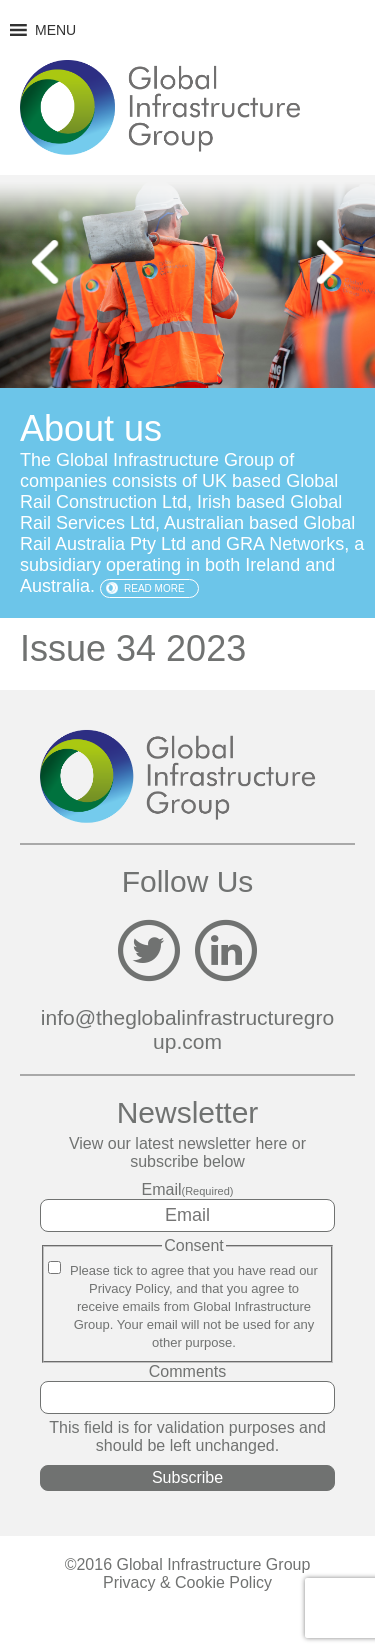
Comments (187, 1371)
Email (188, 1189)
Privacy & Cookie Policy (187, 1582)
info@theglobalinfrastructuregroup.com (187, 1029)
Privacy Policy (129, 1288)
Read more (154, 588)
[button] (55, 30)
